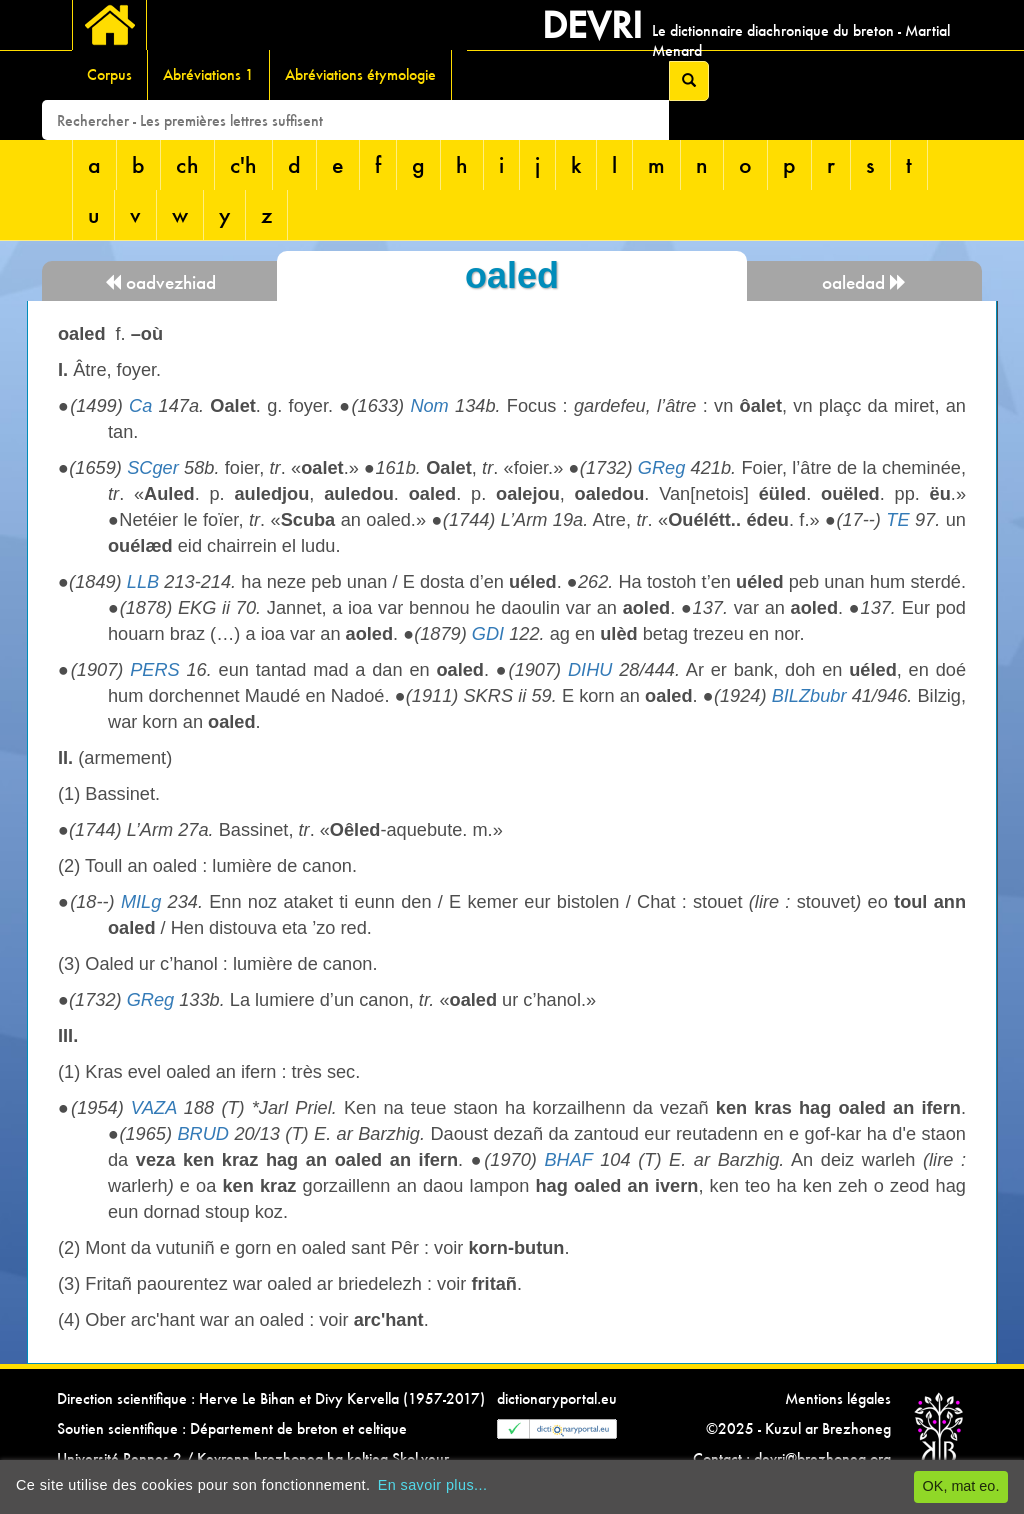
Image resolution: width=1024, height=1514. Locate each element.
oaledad (864, 282)
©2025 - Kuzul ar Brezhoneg (798, 1428)
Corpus (109, 74)
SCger (153, 468)
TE (897, 520)
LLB (143, 582)
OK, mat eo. (961, 1486)
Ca (140, 406)
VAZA (154, 1108)
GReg (662, 468)
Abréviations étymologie (360, 74)
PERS (155, 670)
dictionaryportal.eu (557, 1398)
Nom (429, 406)
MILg (141, 902)
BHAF (568, 1160)
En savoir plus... (433, 1485)
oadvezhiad (160, 282)
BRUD (203, 1134)
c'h (243, 164)
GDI (488, 634)
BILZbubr (809, 696)
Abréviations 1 (208, 74)
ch (187, 164)
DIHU (590, 670)
